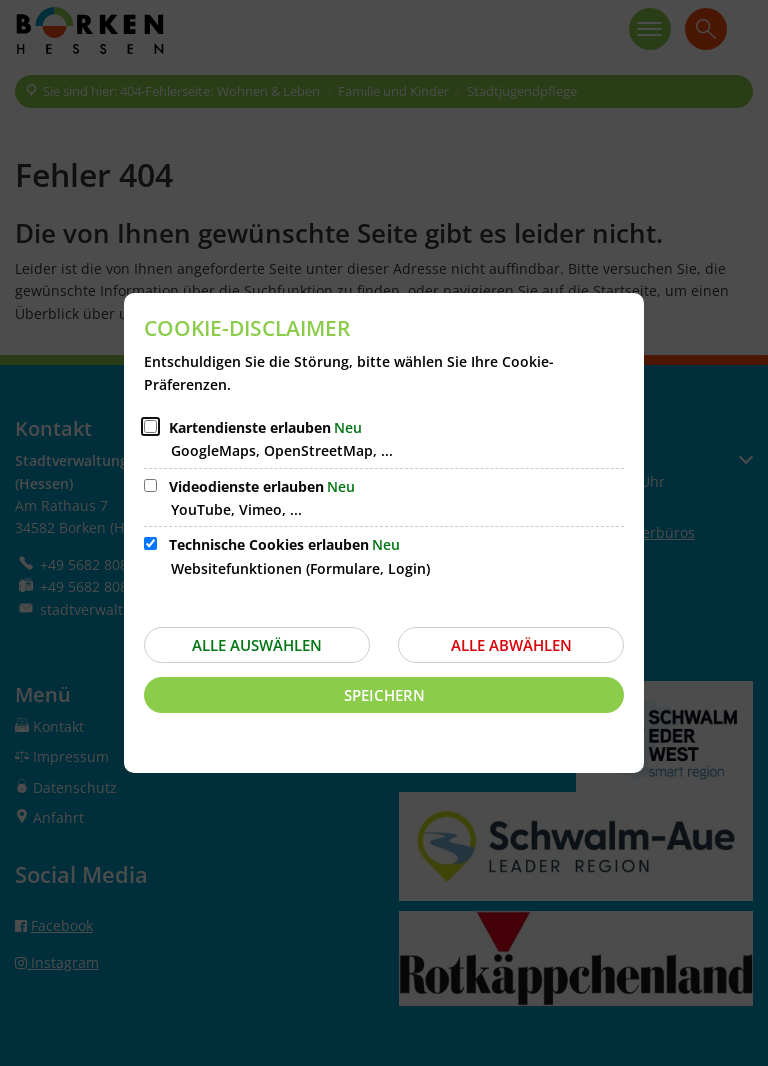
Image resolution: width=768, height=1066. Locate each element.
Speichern (384, 695)
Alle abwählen (511, 645)
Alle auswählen (257, 645)
